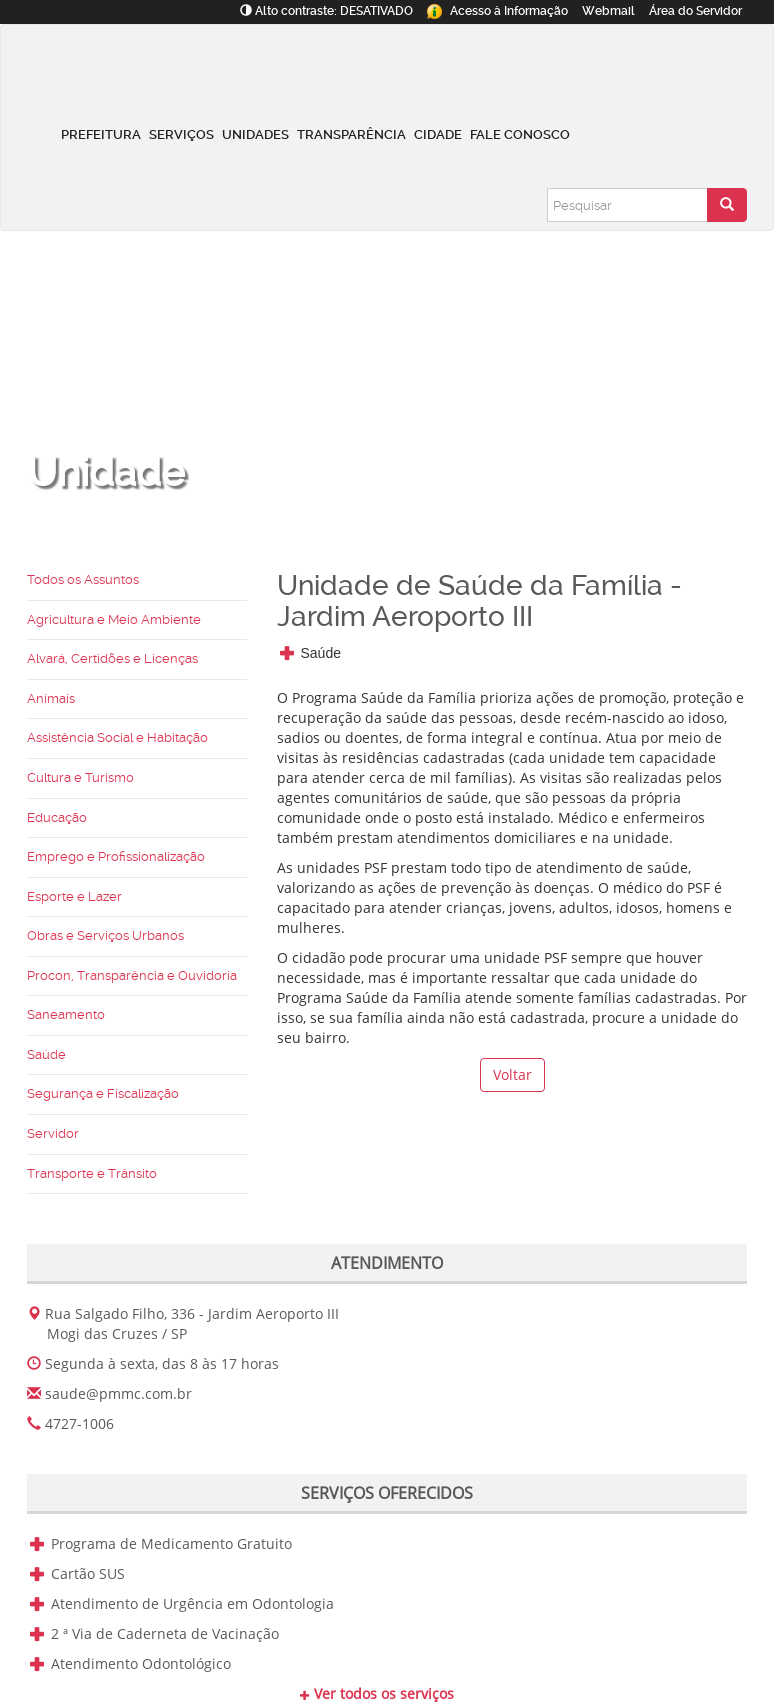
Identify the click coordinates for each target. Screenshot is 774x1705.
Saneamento (66, 1014)
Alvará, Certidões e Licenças (112, 658)
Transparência (351, 134)
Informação (497, 11)
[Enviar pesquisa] (727, 205)
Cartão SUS (88, 1573)
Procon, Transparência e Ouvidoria (132, 975)
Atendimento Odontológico (141, 1663)
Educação (57, 817)
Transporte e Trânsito (92, 1173)
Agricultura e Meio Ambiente (114, 619)
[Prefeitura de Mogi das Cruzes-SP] (134, 65)
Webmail (608, 11)
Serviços (181, 134)
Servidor (695, 11)
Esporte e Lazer (74, 896)
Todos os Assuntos (83, 579)
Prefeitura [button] (101, 134)
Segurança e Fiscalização (103, 1093)
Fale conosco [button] (520, 134)
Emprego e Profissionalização (116, 856)
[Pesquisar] (627, 205)
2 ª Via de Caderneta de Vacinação (165, 1633)
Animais (51, 698)
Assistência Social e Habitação (117, 737)
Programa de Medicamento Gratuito (171, 1543)
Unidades (255, 134)
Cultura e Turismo (80, 777)
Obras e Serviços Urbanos (105, 935)
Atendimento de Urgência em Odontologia (192, 1603)
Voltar (512, 1074)
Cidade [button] (438, 134)
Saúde (46, 1054)
